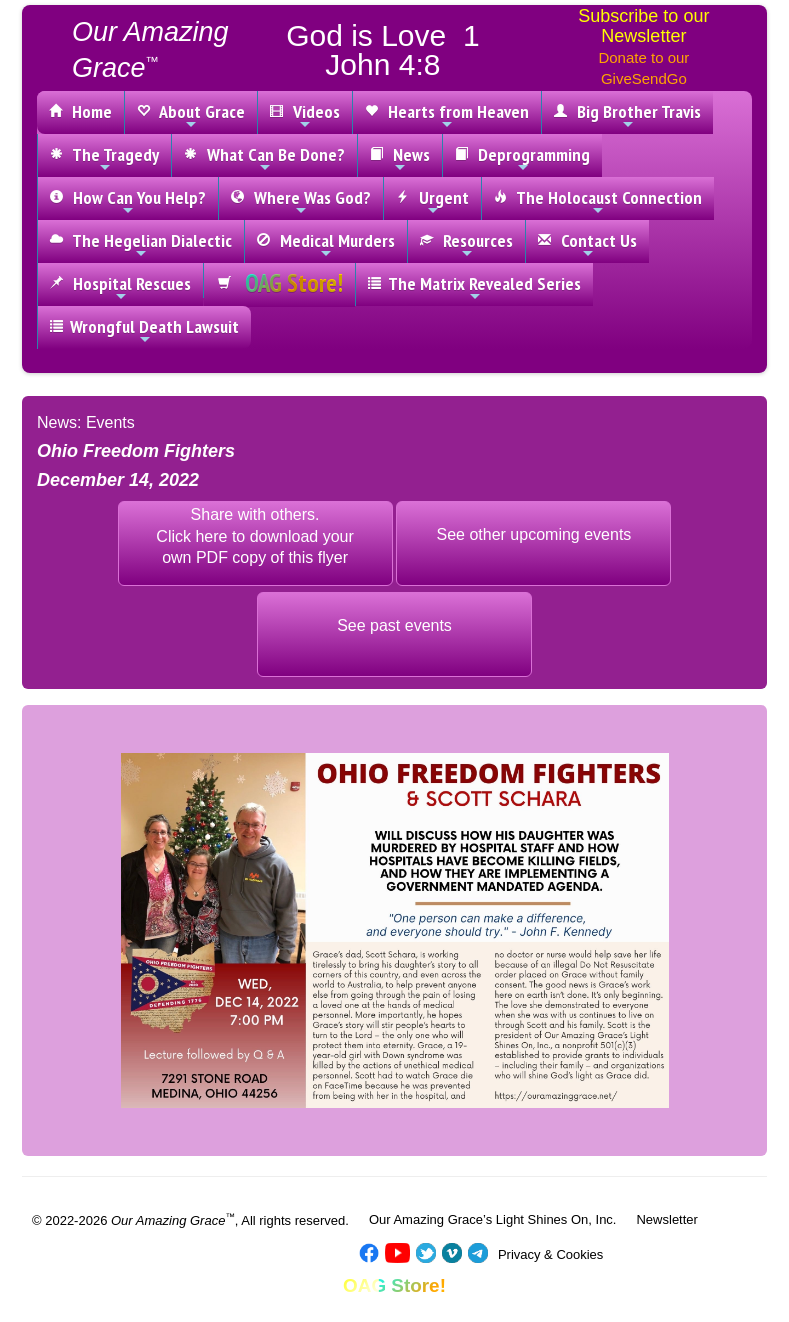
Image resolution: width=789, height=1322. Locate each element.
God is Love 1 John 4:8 (382, 50)
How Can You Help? (128, 202)
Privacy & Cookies (550, 1254)
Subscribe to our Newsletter (643, 26)
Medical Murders (326, 245)
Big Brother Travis (627, 116)
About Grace (191, 116)
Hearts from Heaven (447, 116)
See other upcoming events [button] (534, 534)
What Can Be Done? (264, 159)
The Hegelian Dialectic (141, 245)
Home (80, 111)
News (400, 159)
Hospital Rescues (120, 288)
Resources (466, 245)
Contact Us (587, 245)
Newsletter (666, 1219)
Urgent (432, 202)
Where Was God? (301, 202)
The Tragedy (104, 159)
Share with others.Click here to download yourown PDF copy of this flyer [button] (254, 536)
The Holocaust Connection (598, 202)
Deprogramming (522, 159)
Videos (305, 116)
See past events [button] (394, 625)
